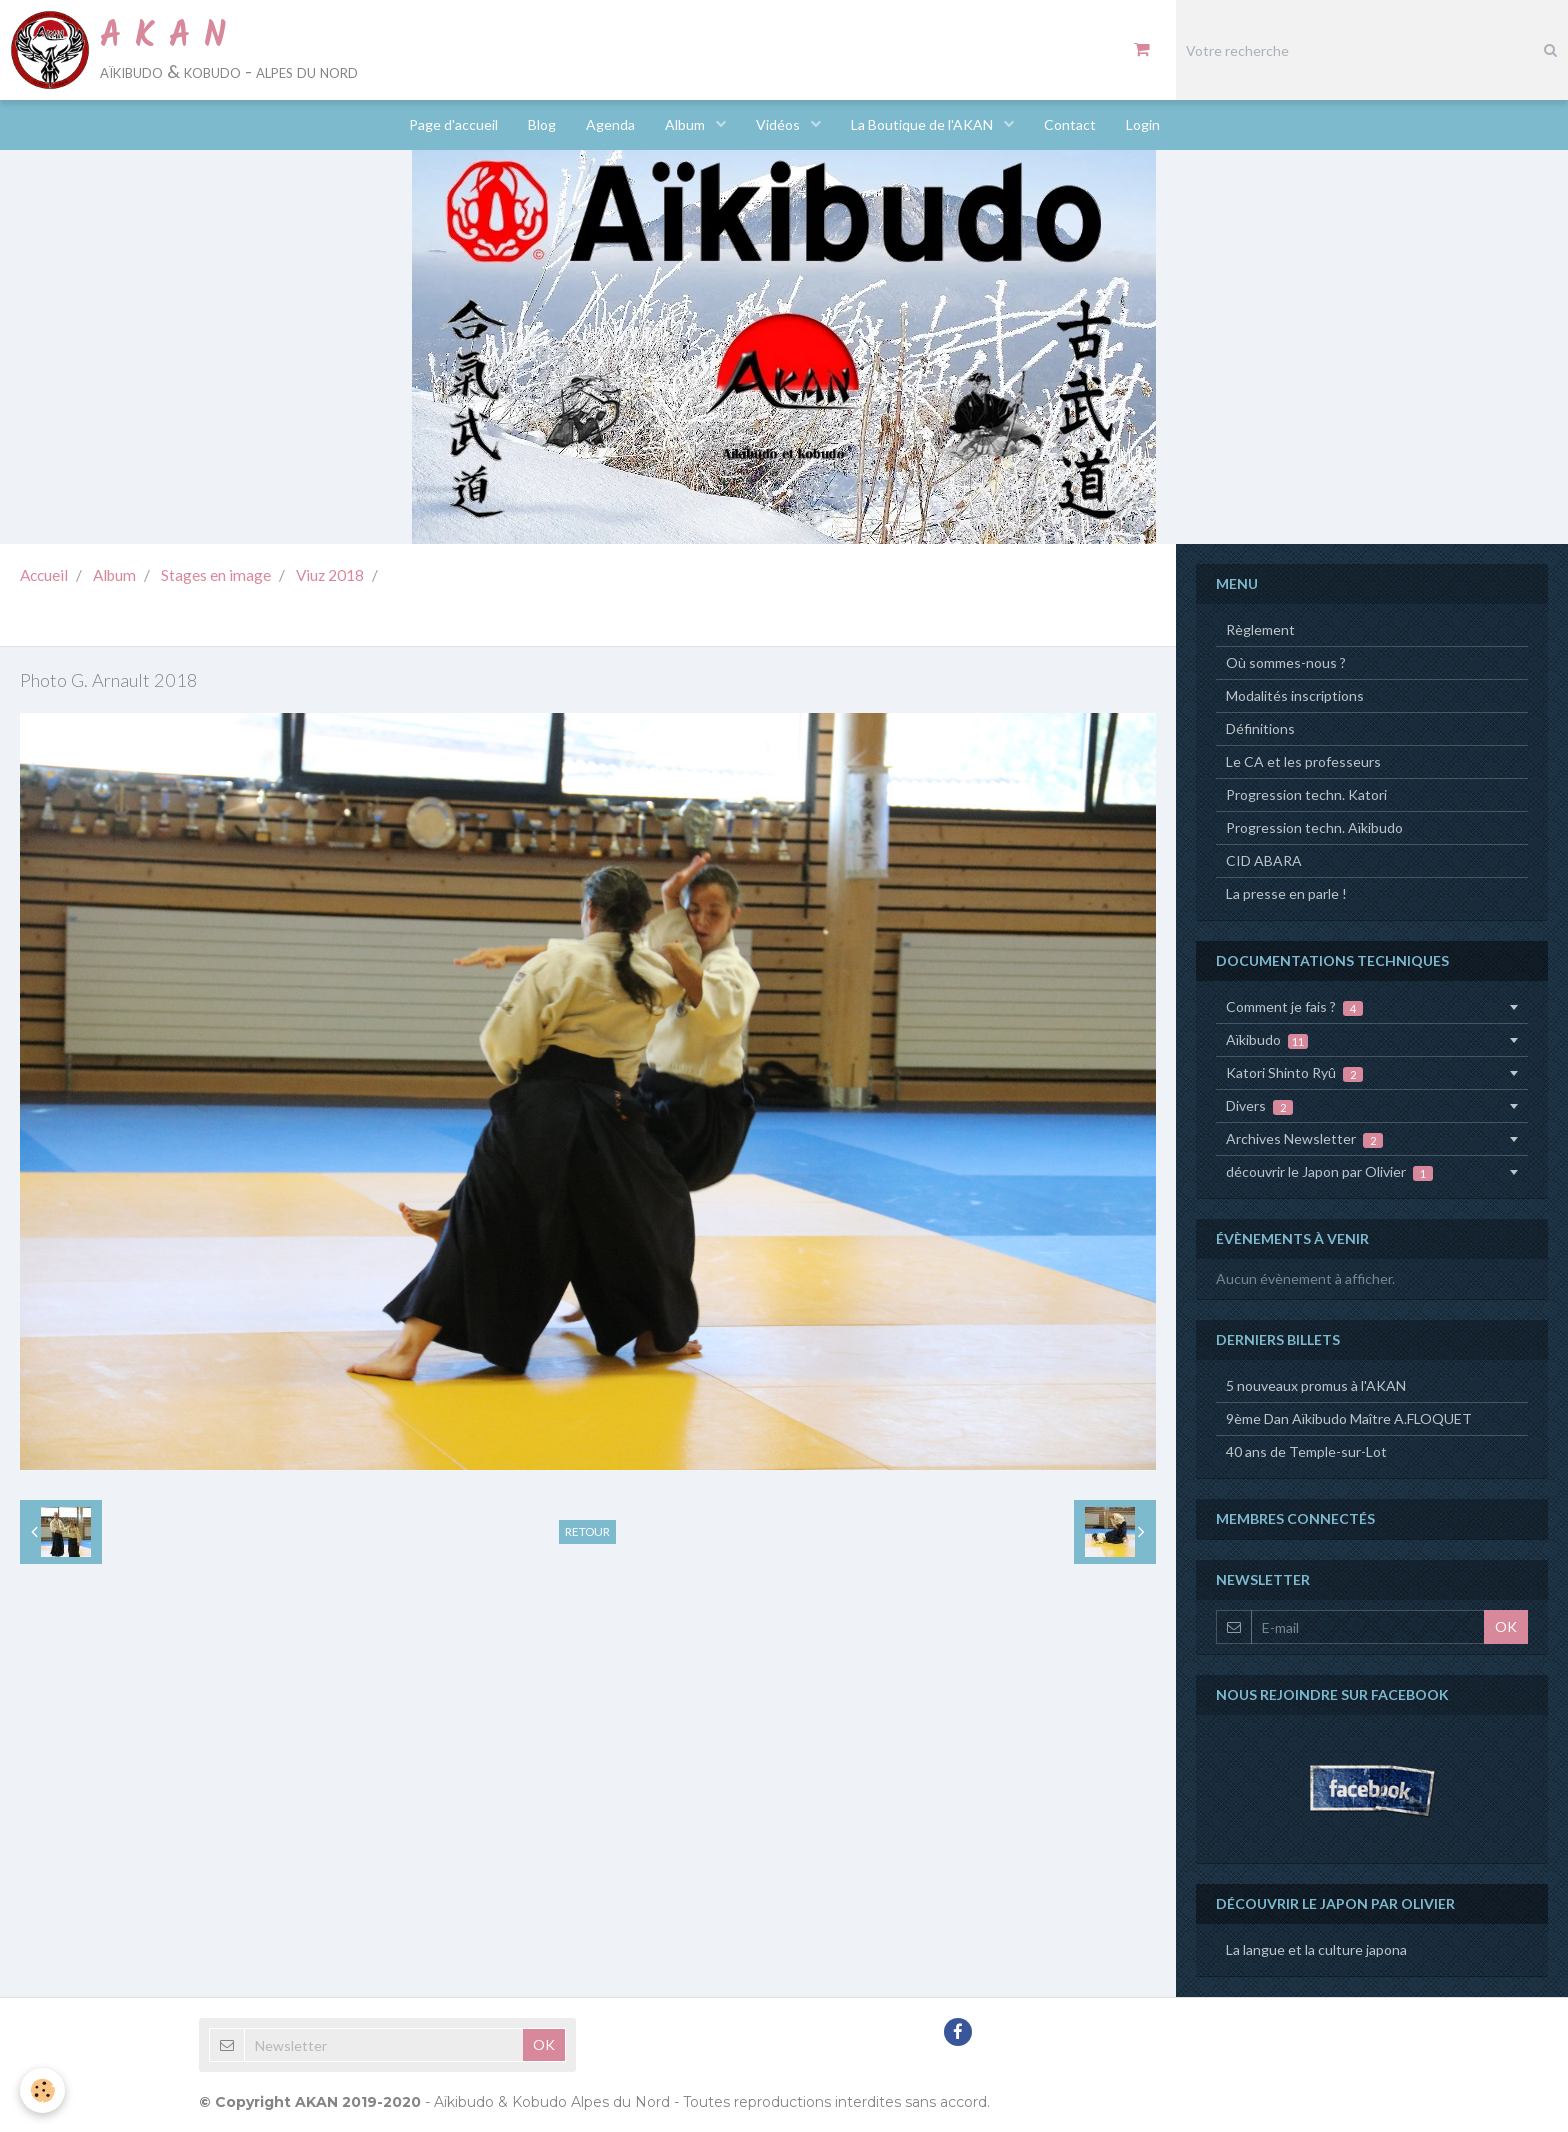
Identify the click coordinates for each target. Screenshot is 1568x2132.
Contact (1070, 124)
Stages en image (216, 575)
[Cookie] (42, 2090)
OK (1506, 1626)
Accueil (44, 575)
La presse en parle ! (1286, 893)
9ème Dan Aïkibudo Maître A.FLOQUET (1349, 1418)
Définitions (1260, 728)
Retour (587, 1531)
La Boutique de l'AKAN (923, 124)
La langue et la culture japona (1316, 1949)
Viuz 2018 (330, 575)
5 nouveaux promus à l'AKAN (1316, 1385)
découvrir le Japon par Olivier (1329, 1172)
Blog (542, 124)
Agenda (610, 124)
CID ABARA (1264, 860)
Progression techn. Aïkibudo (1314, 827)
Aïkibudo (1267, 1040)
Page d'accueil (453, 124)
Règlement (1260, 629)
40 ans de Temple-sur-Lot (1306, 1451)
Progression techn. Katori (1306, 794)
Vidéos (779, 124)
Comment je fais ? (1294, 1007)
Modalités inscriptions (1295, 695)
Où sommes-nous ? (1286, 662)
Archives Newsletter (1304, 1139)
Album (686, 124)
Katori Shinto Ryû (1294, 1073)
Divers (1259, 1106)
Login (1143, 124)
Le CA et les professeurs (1303, 761)
